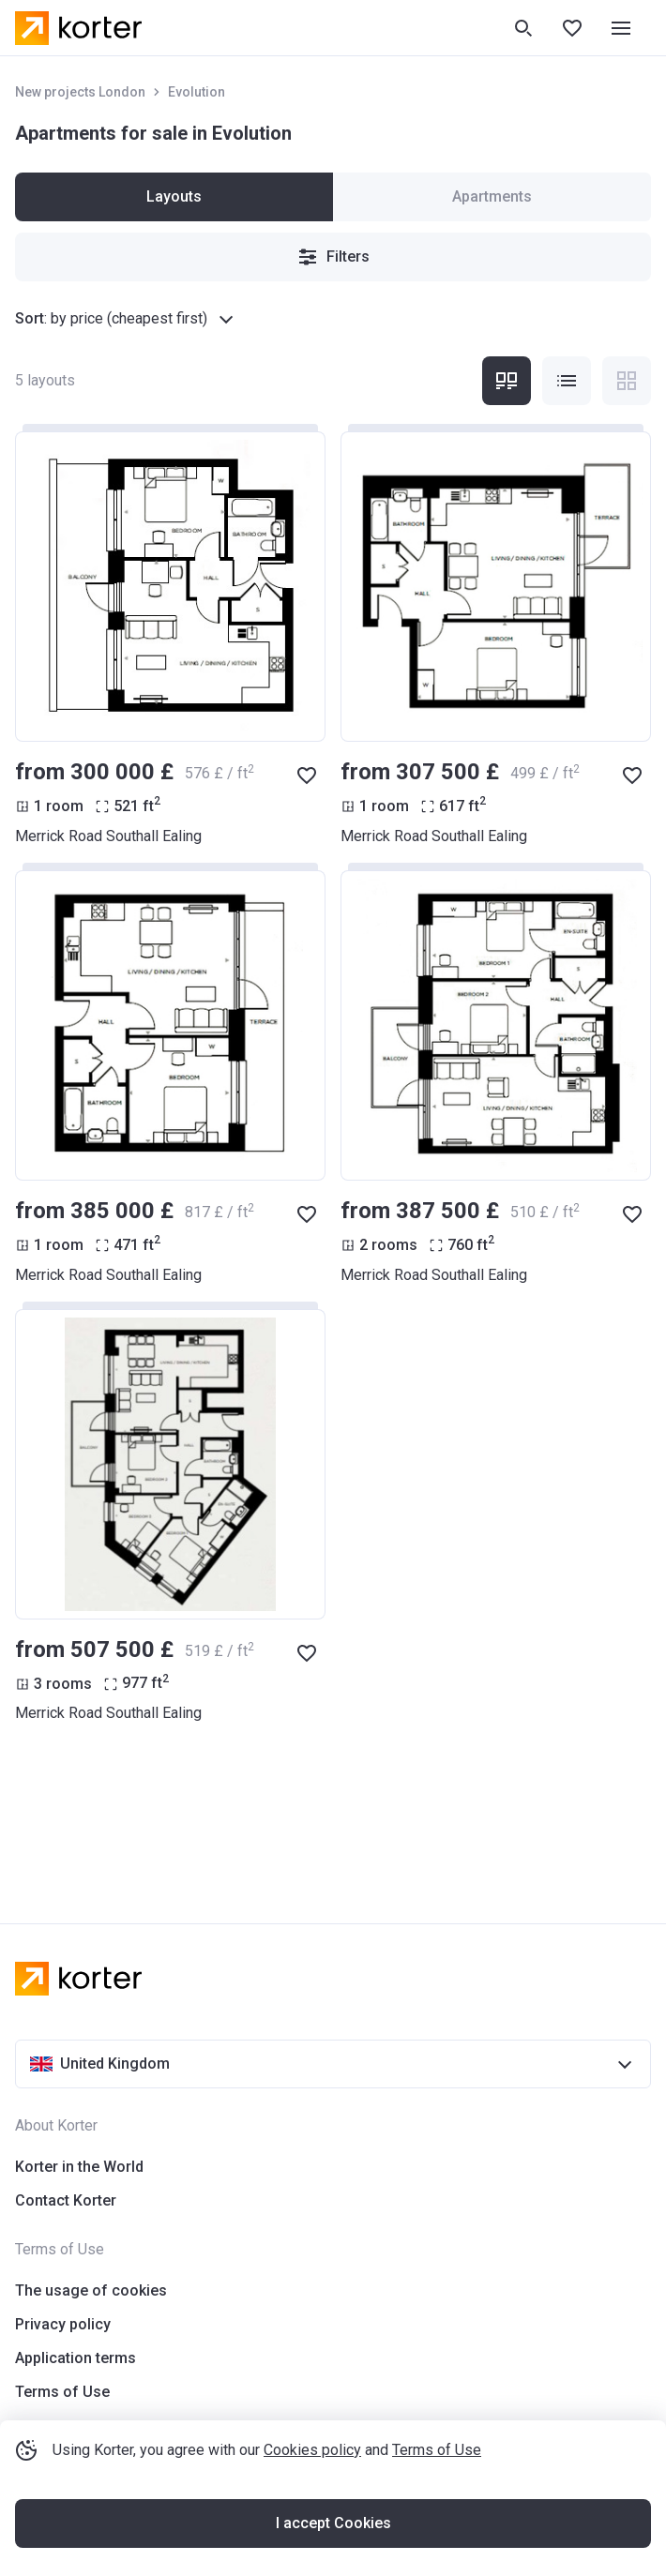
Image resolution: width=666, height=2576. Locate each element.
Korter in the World (79, 2167)
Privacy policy (63, 2324)
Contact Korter (65, 2200)
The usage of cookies (91, 2290)
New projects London (80, 91)
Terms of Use (436, 2450)
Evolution (196, 91)
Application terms (75, 2358)
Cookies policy (312, 2450)
